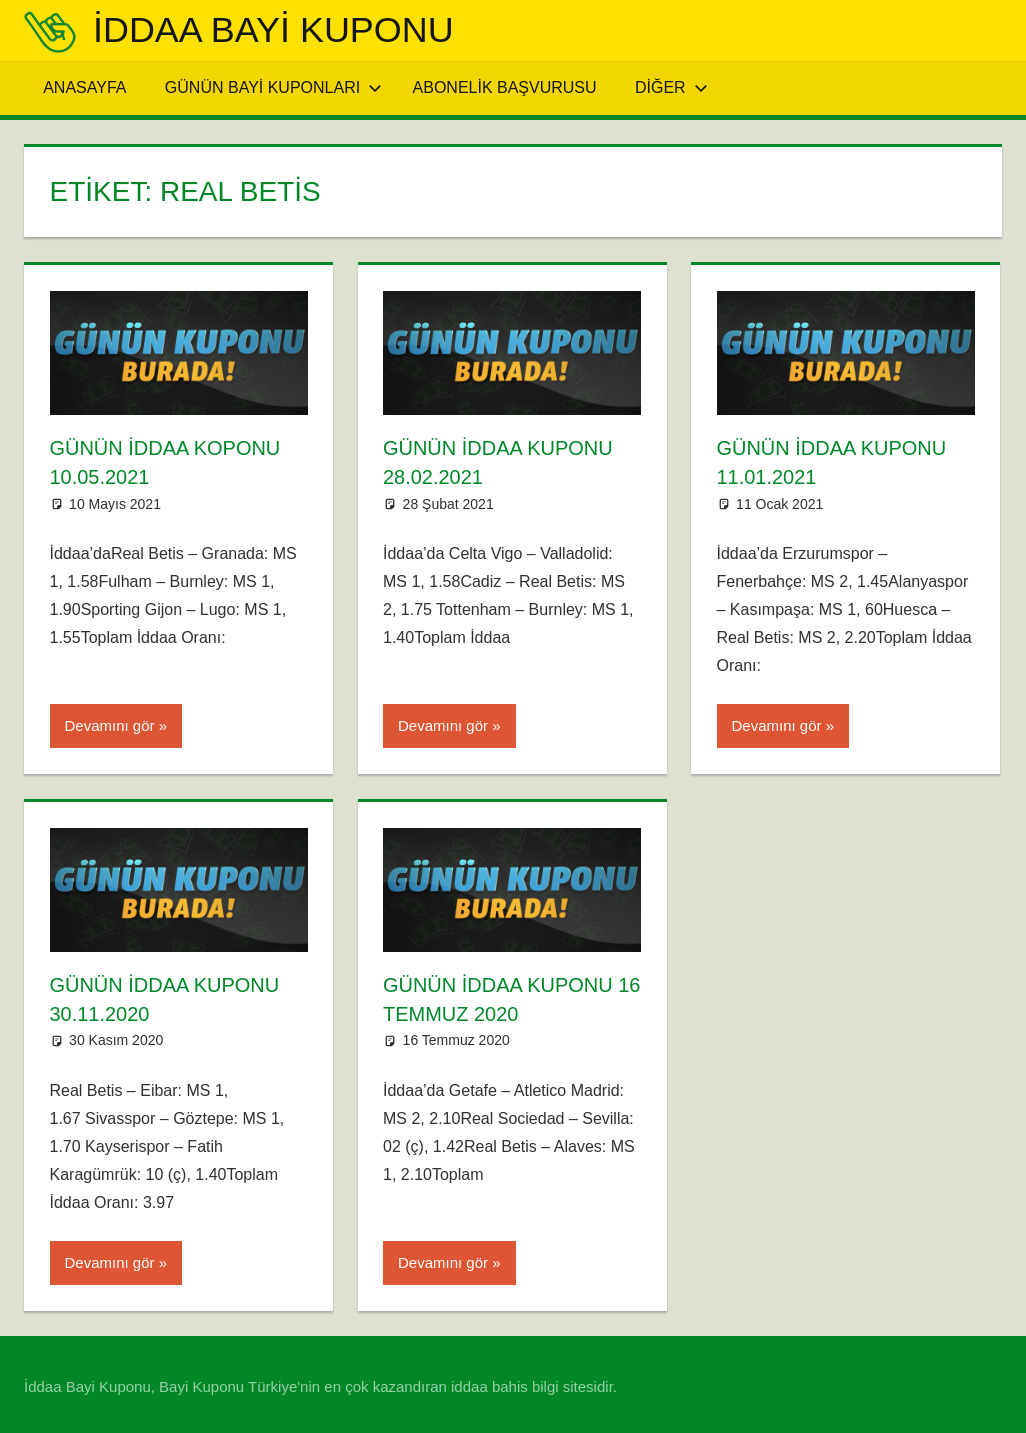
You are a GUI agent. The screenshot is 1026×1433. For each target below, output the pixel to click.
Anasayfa (84, 87)
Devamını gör (110, 723)
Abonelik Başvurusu (505, 87)
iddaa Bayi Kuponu (273, 29)
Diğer (671, 87)
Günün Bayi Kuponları (273, 87)
